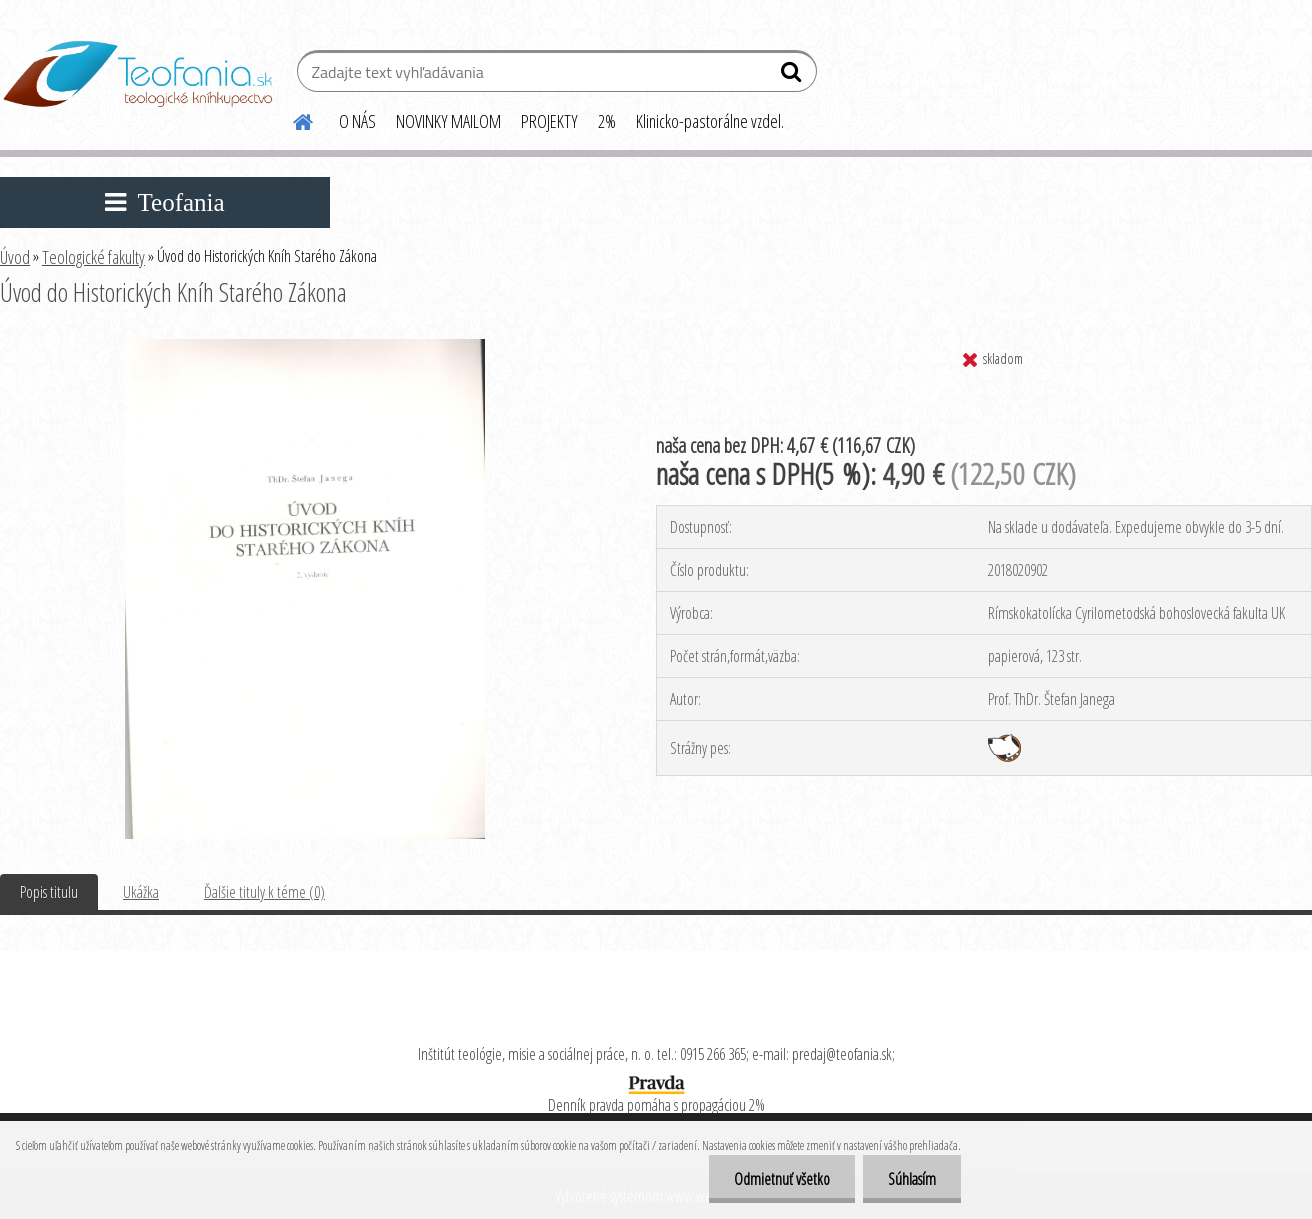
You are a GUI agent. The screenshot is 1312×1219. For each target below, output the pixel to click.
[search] (793, 76)
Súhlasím (912, 1179)
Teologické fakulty (93, 257)
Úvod (15, 257)
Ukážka (141, 892)
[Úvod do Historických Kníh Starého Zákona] (305, 347)
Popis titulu (49, 892)
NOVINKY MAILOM (448, 121)
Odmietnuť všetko (782, 1179)
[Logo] (137, 74)
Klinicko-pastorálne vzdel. (710, 121)
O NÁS (357, 121)
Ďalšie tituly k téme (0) (264, 892)
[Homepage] (291, 119)
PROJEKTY (549, 121)
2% (607, 121)
